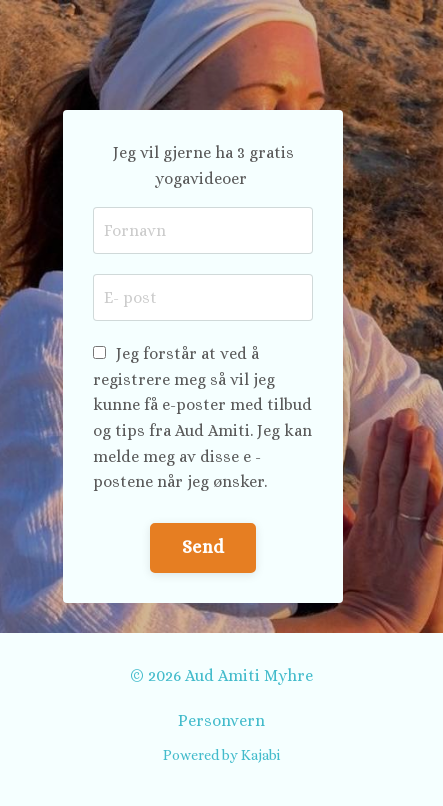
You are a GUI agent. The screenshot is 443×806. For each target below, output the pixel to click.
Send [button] (203, 547)
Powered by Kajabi (221, 755)
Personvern (221, 720)
